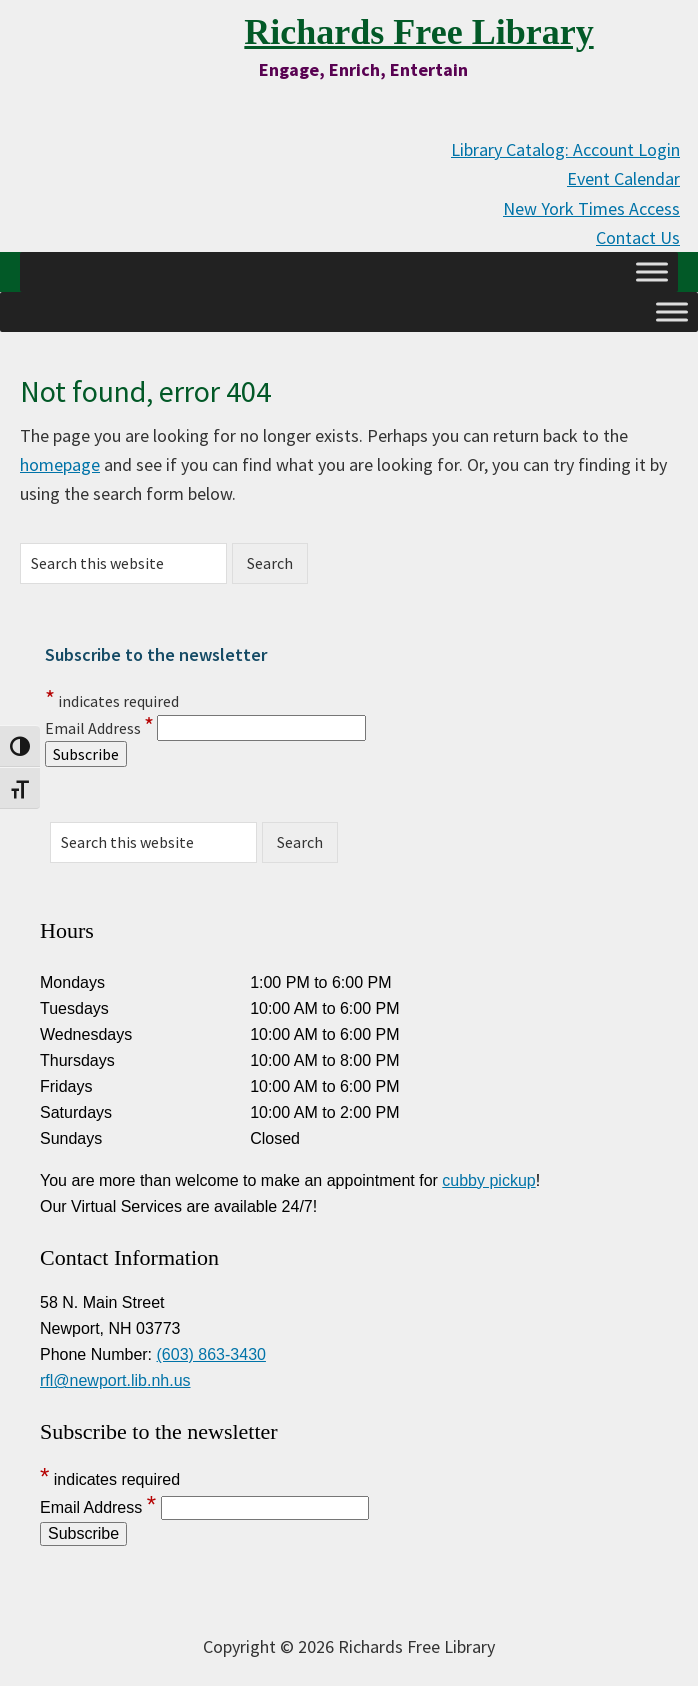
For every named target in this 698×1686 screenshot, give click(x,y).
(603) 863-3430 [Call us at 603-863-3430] (211, 1354)
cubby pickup (488, 1180)
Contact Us (638, 237)
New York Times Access (591, 208)
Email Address (99, 728)
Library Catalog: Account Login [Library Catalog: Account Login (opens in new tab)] (565, 149)
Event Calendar (623, 178)
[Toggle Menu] (652, 271)
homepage (60, 464)
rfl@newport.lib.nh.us (115, 1380)
